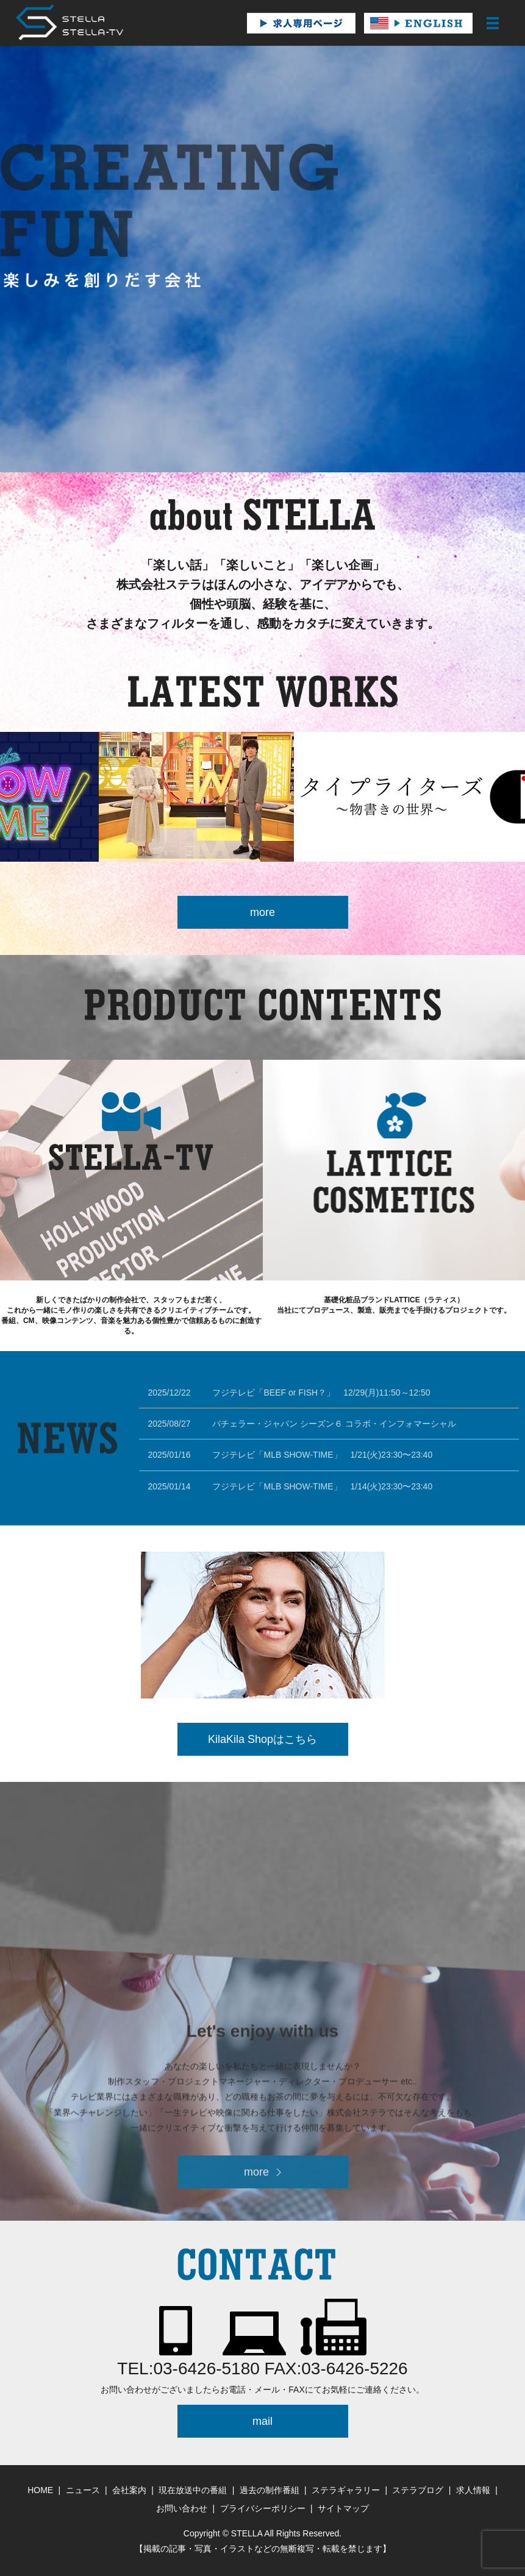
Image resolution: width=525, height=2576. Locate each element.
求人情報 (473, 2490)
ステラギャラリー (346, 2490)
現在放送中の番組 (193, 2490)
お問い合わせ (181, 2508)
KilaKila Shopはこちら (262, 1739)
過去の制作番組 (269, 2490)
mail (262, 2421)
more (262, 912)
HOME (40, 2490)
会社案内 (129, 2490)
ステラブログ (417, 2490)
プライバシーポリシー (262, 2508)
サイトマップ (343, 2508)
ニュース (83, 2490)
